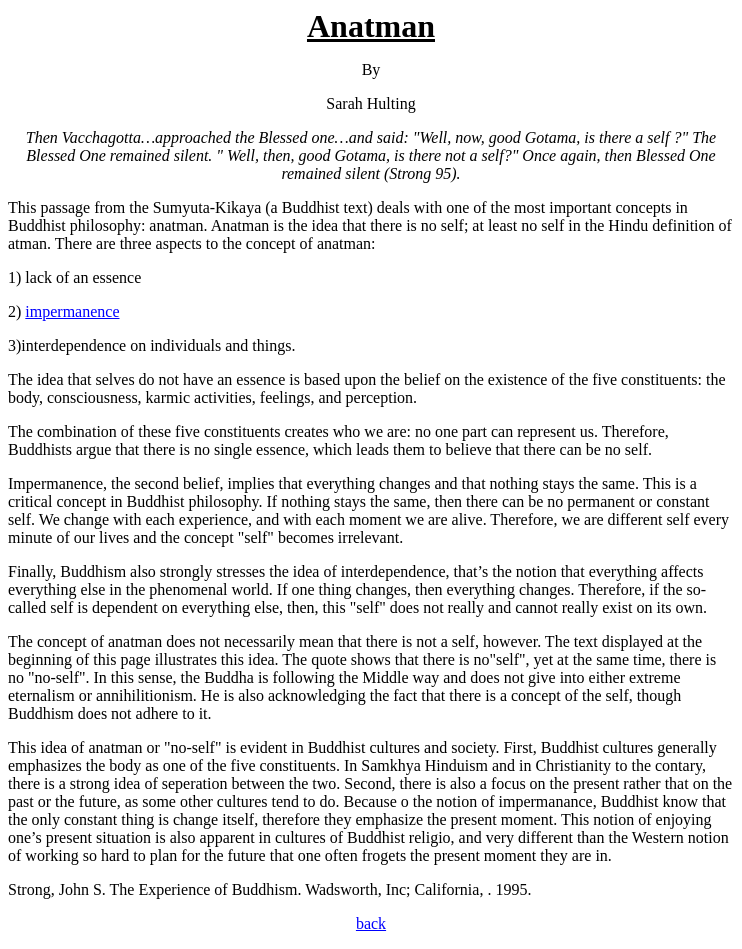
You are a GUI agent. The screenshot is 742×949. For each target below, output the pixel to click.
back (371, 923)
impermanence (72, 311)
